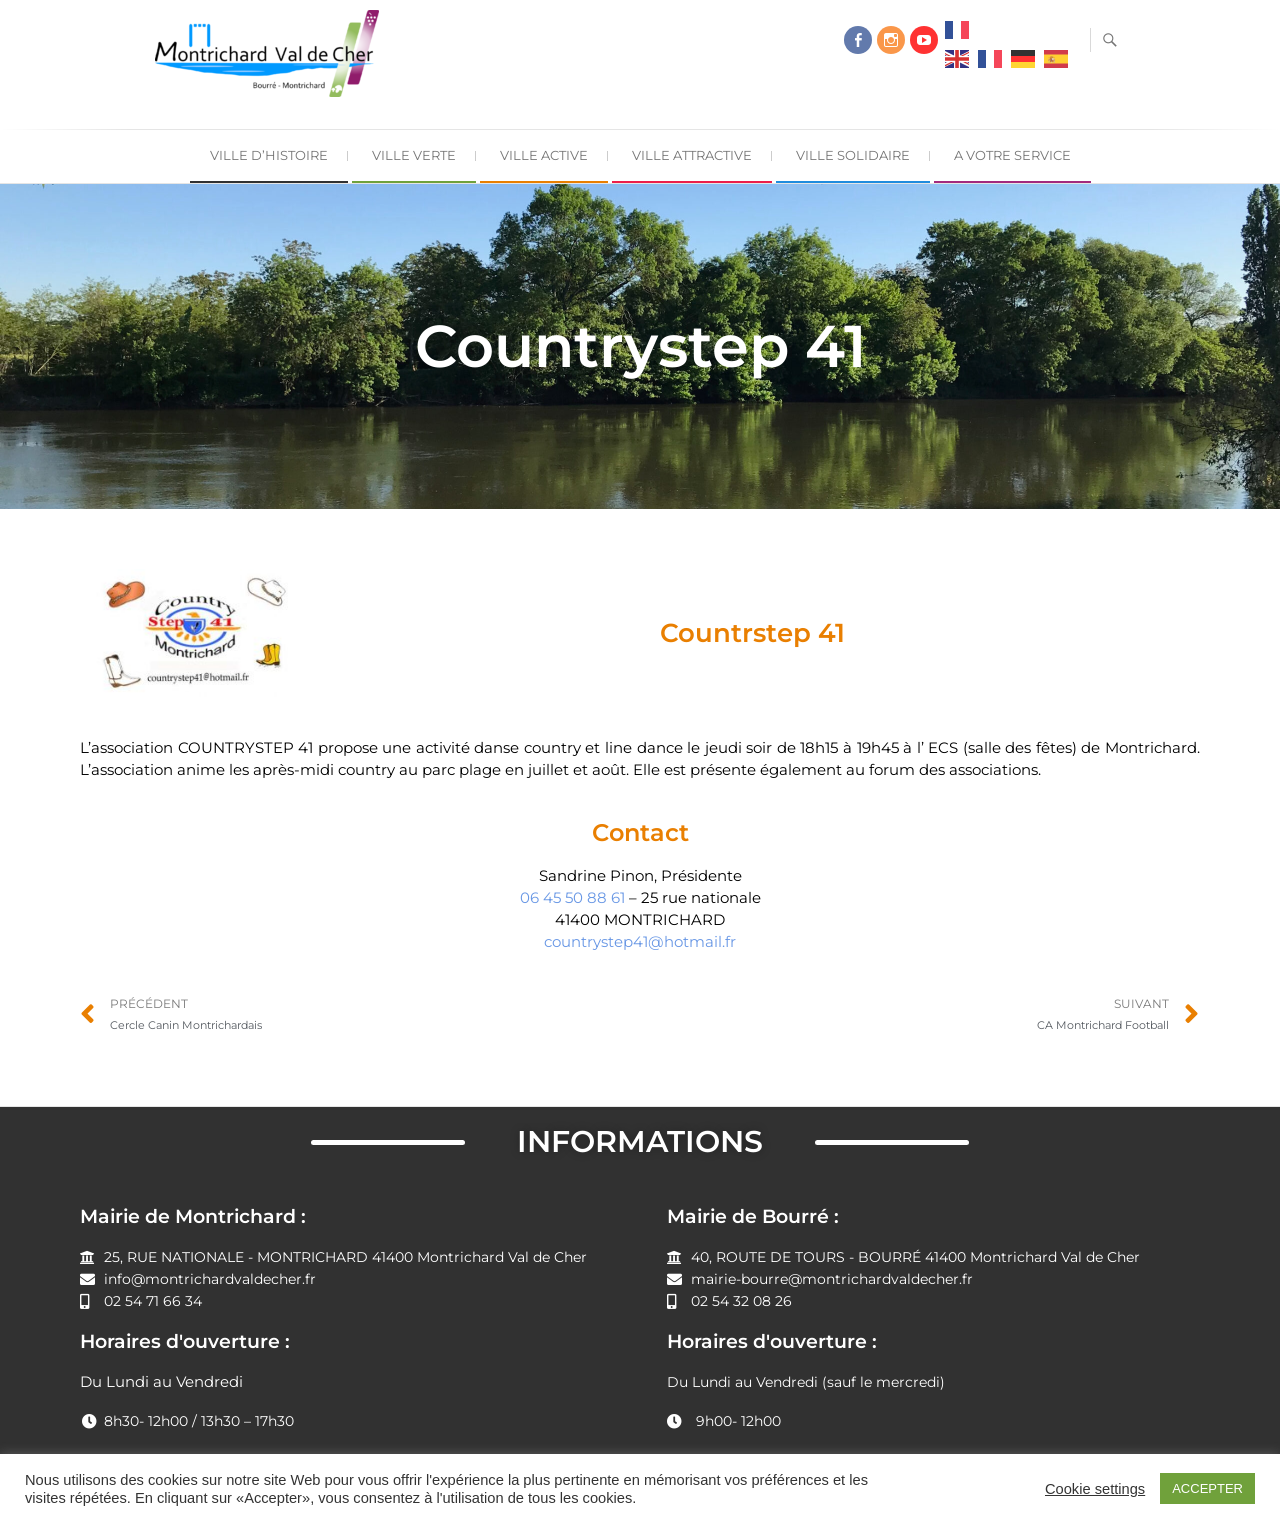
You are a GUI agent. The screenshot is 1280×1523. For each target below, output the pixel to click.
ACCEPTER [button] (1207, 1488)
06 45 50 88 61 (572, 897)
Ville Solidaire (853, 155)
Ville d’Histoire (269, 155)
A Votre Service (1012, 155)
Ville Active (544, 155)
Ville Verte (414, 155)
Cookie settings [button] (1095, 1489)
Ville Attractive (692, 155)
